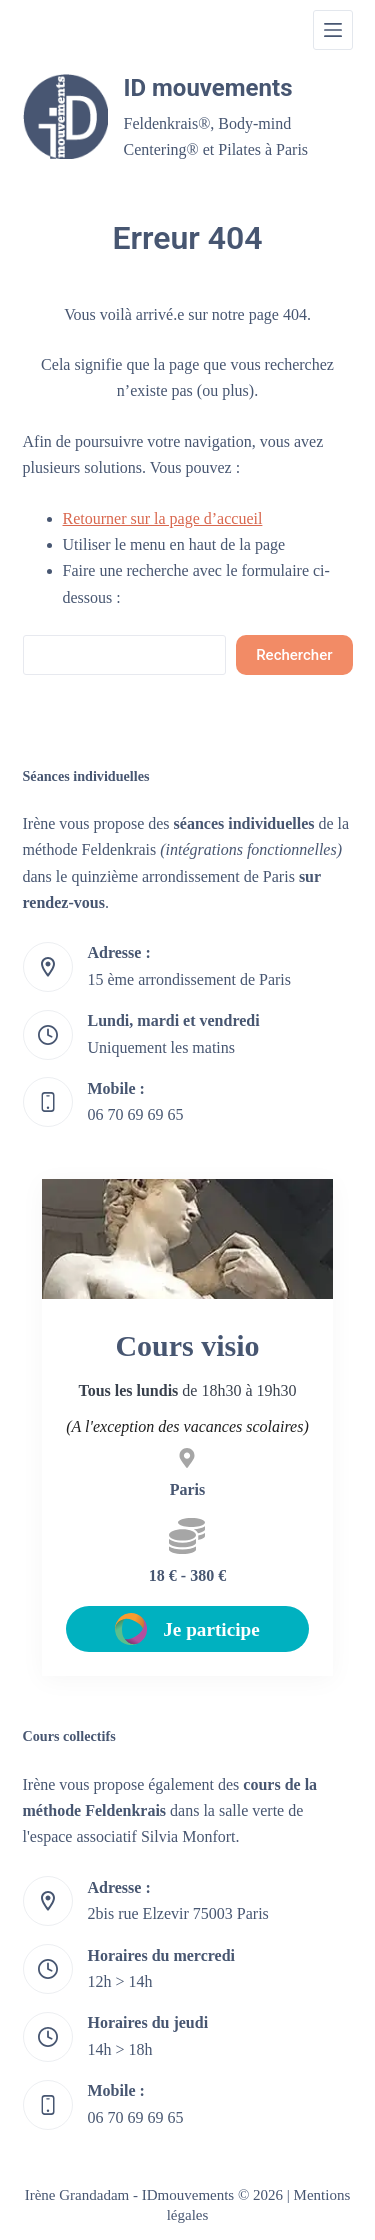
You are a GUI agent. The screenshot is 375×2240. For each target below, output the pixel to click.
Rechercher (294, 655)
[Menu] (333, 30)
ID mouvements (208, 88)
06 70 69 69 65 (136, 1114)
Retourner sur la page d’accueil (163, 518)
